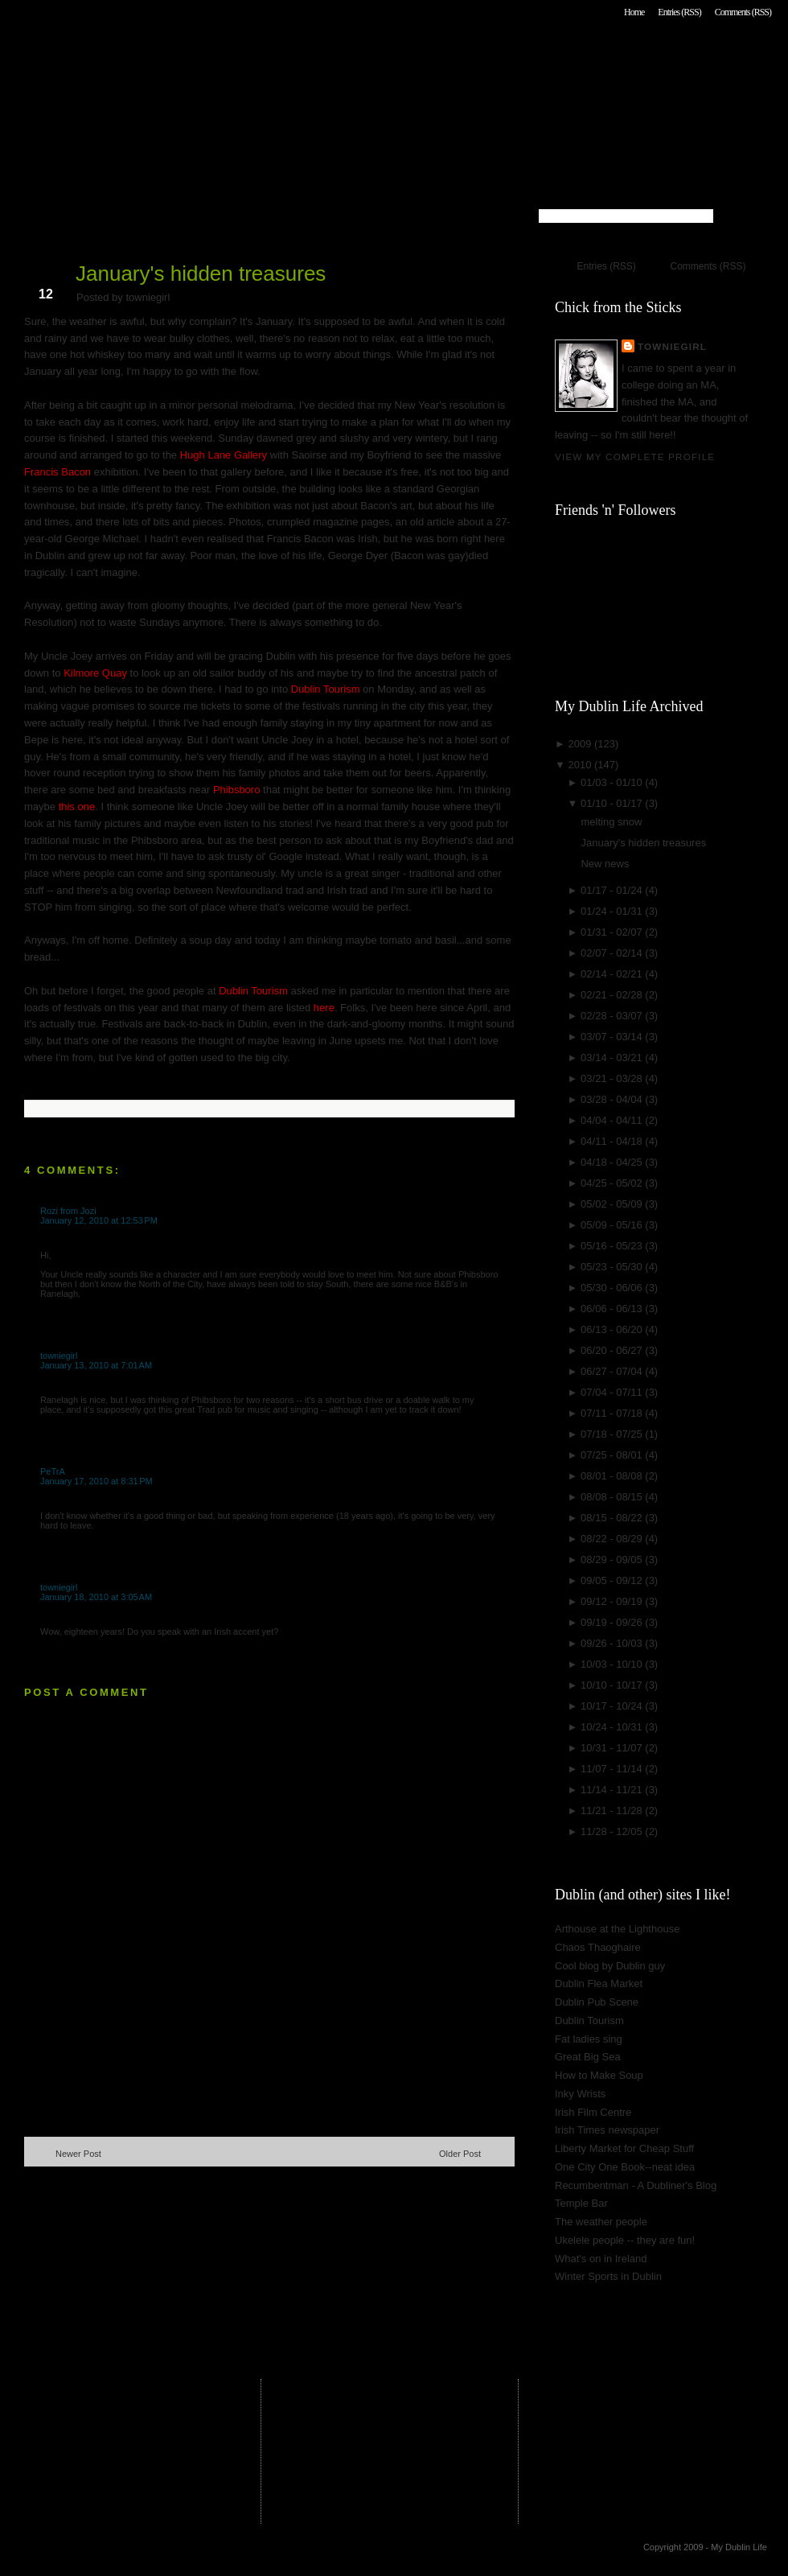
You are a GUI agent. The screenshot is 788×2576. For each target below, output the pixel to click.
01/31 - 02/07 (613, 932)
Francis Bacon (57, 472)
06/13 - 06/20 (613, 1329)
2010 (581, 765)
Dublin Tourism (327, 689)
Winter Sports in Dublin (608, 2276)
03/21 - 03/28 (613, 1078)
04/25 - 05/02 (613, 1183)
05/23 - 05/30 (613, 1267)
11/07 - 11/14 (613, 1769)
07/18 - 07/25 (613, 1434)
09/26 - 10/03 (613, 1643)
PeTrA (52, 1471)
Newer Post (78, 2153)
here (324, 1008)
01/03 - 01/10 (613, 782)
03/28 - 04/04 (613, 1099)
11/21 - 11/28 (613, 1810)
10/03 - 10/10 (613, 1664)
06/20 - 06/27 (613, 1350)
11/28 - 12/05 (613, 1831)
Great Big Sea (588, 2057)
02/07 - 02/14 (613, 953)
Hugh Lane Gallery (223, 455)
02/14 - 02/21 (613, 974)
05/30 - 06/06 (613, 1288)
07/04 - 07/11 (613, 1392)
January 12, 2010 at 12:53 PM (99, 1220)
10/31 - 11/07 (613, 1748)
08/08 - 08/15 (613, 1497)
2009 (581, 744)
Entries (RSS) (679, 12)
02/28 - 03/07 (613, 1016)
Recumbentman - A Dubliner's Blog (635, 2185)
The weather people (601, 2222)
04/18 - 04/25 (613, 1162)
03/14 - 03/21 (613, 1057)
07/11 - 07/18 (613, 1413)
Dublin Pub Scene (596, 2002)
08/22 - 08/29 (613, 1539)
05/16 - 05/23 (613, 1246)
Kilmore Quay (96, 673)
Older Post (460, 2153)
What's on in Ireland (601, 2259)
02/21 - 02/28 (613, 995)
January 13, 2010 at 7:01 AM (96, 1365)
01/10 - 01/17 (613, 803)
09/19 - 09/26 (613, 1622)
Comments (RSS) (743, 12)
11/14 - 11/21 (613, 1790)
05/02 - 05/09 (613, 1204)
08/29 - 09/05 (613, 1559)
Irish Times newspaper (607, 2130)
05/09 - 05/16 (613, 1225)
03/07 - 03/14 (613, 1037)
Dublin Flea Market (598, 1983)
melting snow (611, 822)
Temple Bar (581, 2203)
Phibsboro (237, 790)
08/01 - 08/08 (613, 1476)
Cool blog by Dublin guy (610, 1966)
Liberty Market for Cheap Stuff (624, 2148)
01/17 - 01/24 (613, 890)
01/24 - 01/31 (613, 911)
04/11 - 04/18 (613, 1141)
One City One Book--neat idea (625, 2167)
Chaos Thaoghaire (598, 1947)
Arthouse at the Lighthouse (617, 1929)
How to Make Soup (599, 2075)
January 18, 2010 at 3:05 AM (96, 1597)
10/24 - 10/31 (613, 1727)
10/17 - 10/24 (613, 1706)
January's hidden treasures (201, 273)
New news (605, 864)
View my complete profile (635, 456)
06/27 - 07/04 (613, 1371)
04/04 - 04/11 (613, 1120)
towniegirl (58, 1355)
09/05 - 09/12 (613, 1580)
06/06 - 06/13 (613, 1308)
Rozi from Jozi (68, 1211)
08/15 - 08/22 (613, 1518)
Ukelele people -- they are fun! (625, 2240)
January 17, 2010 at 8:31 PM (96, 1481)
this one (77, 806)
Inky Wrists (580, 2094)
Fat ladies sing (588, 2039)
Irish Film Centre (593, 2112)
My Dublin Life (230, 56)
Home (634, 12)
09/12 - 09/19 (613, 1601)
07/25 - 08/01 (613, 1455)
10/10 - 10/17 (613, 1685)
